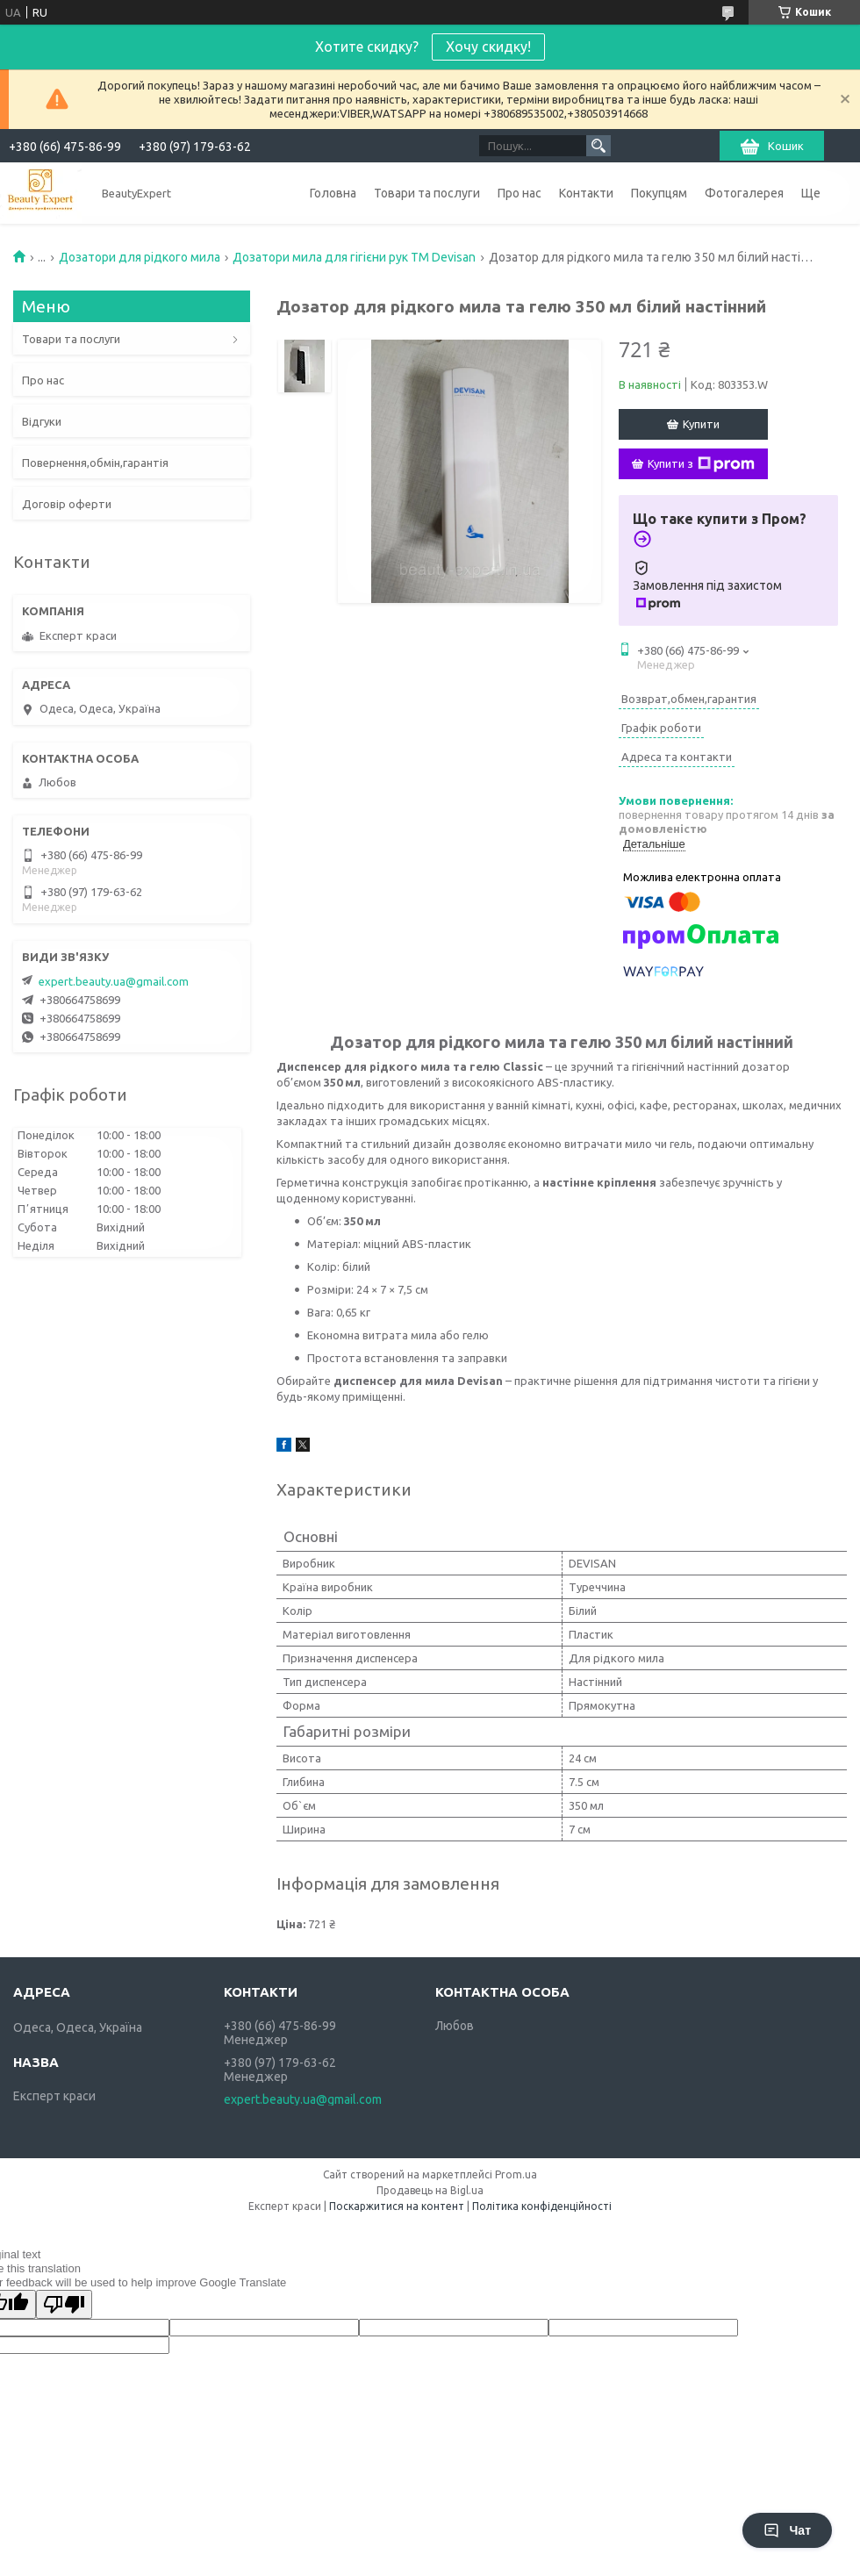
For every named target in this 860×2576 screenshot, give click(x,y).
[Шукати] (598, 145)
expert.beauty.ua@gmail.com (114, 981)
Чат (787, 2530)
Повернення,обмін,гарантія (95, 462)
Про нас (519, 193)
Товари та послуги (427, 193)
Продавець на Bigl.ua (430, 2190)
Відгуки (41, 421)
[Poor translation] (64, 2304)
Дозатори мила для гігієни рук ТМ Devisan (354, 257)
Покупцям (659, 193)
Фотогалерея (744, 193)
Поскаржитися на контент (396, 2206)
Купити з (701, 464)
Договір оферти (66, 504)
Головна (333, 193)
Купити (701, 424)
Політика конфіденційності (542, 2206)
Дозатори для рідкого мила (139, 257)
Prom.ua (516, 2174)
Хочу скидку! (488, 46)
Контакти (586, 193)
